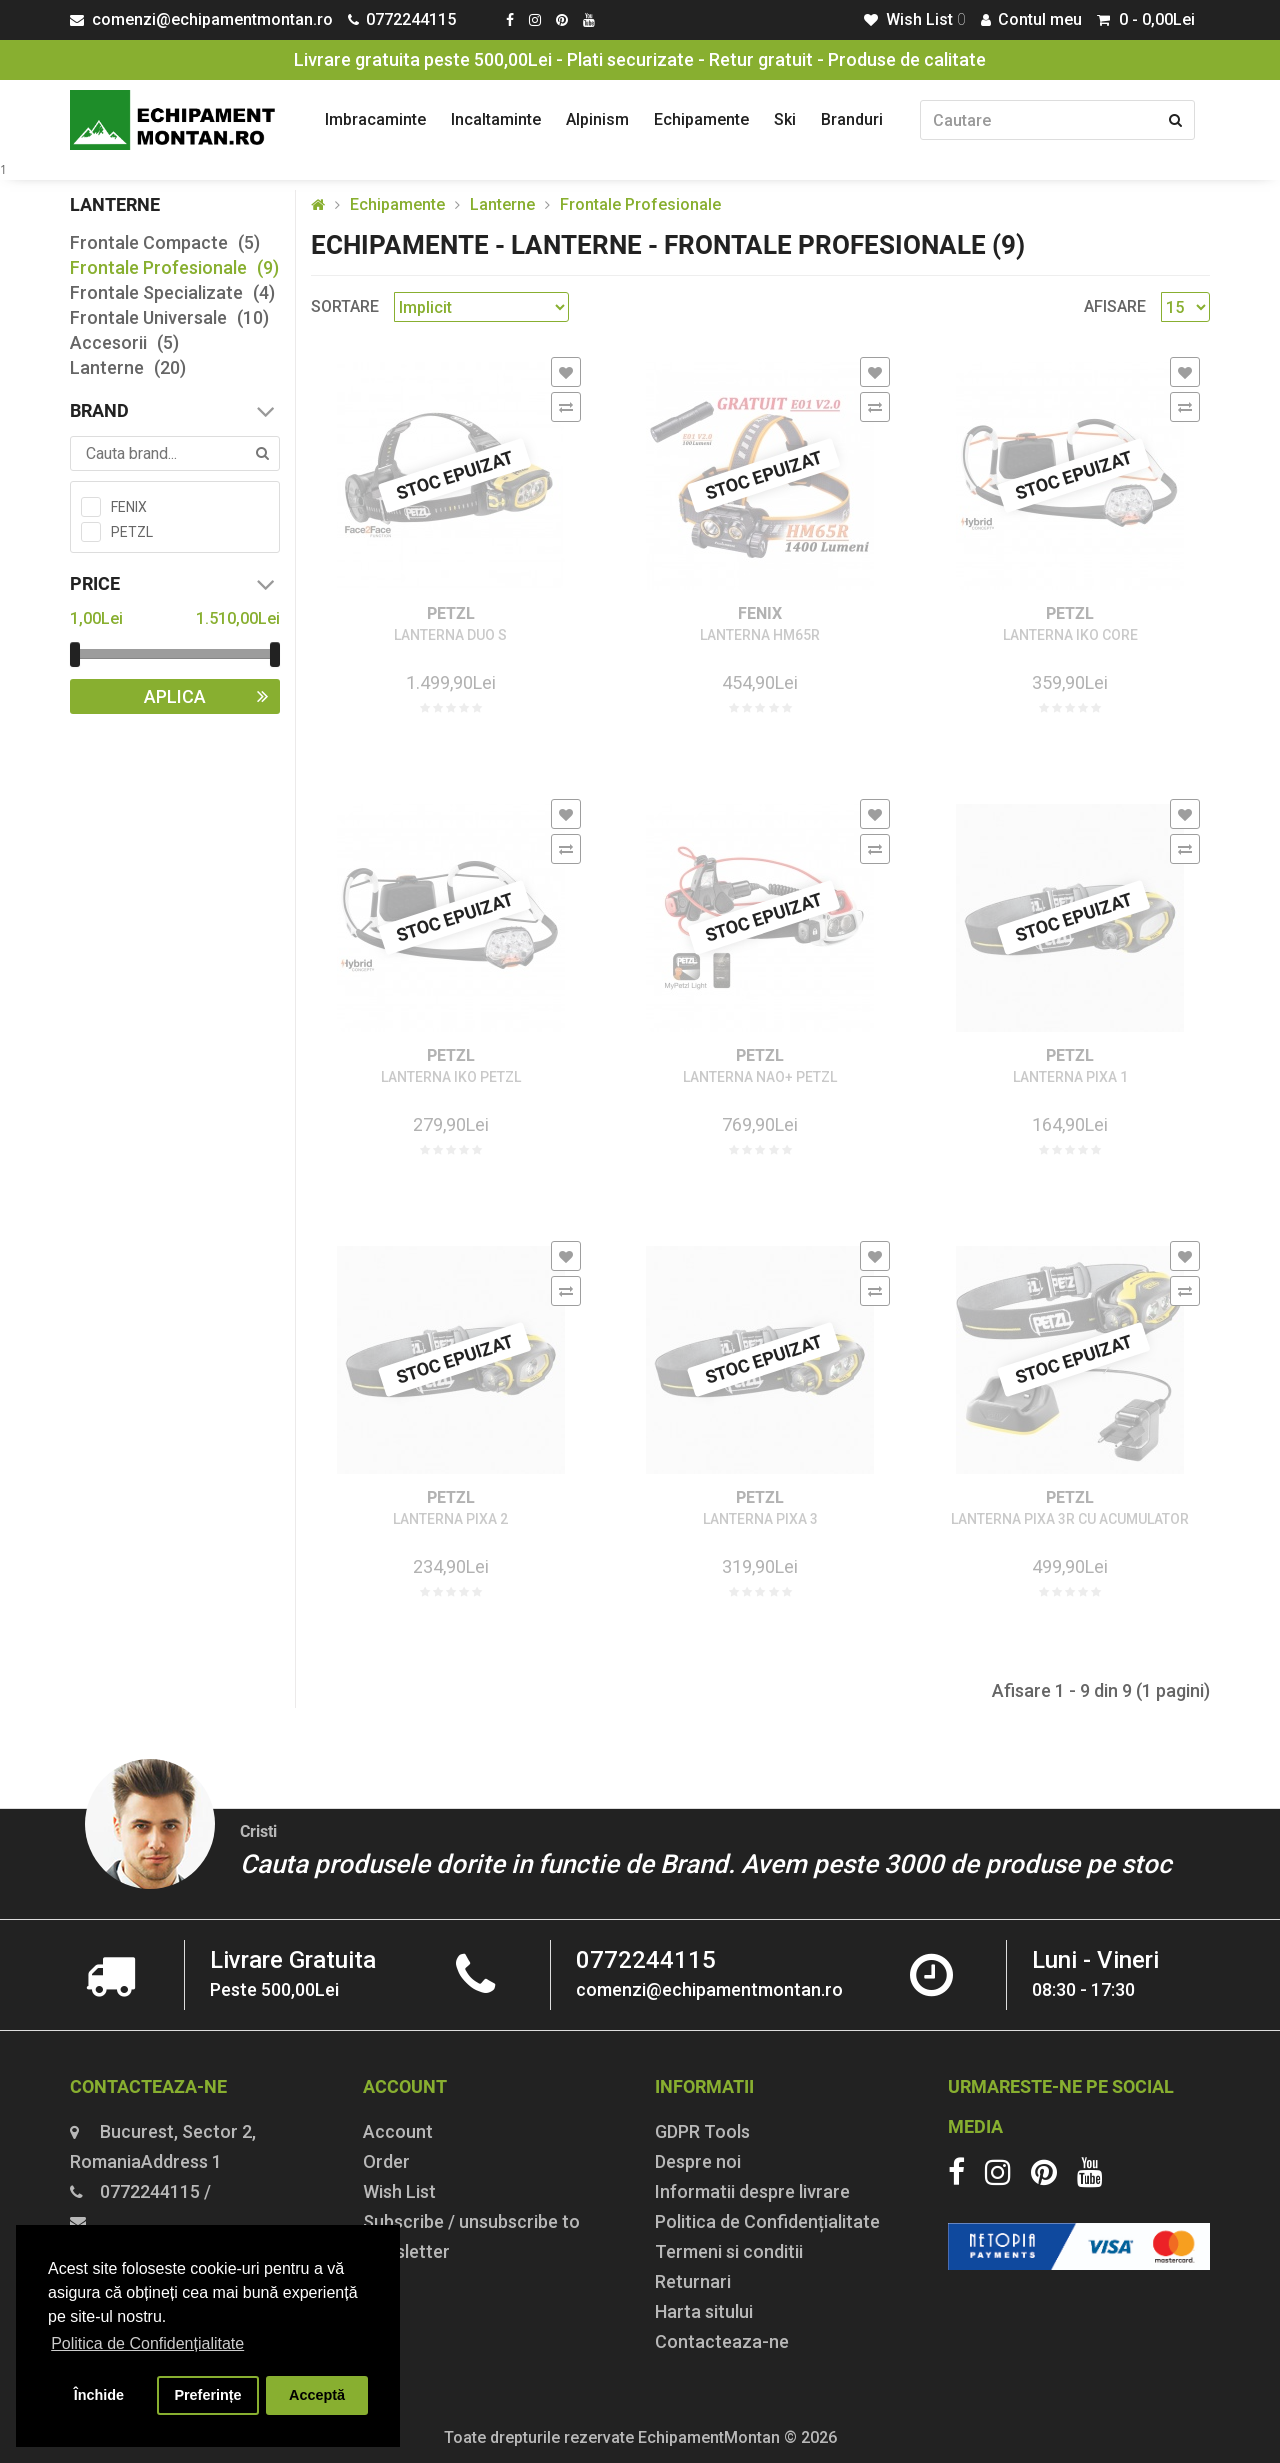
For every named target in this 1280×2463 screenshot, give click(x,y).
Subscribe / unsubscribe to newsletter (471, 2236)
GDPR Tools (702, 2131)
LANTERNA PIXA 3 (760, 1519)
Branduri (852, 119)
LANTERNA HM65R (760, 635)
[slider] (75, 654)
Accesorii (124, 342)
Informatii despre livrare (752, 2191)
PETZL (451, 613)
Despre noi (698, 2161)
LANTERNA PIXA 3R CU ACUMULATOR (1070, 1519)
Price (175, 584)
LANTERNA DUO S (450, 635)
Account (398, 2131)
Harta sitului (704, 2311)
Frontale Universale (169, 317)
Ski (785, 119)
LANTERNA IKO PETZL (451, 1077)
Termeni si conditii (729, 2251)
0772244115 (646, 1960)
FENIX (760, 613)
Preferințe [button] (207, 2395)
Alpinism (597, 119)
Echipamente (701, 119)
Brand (175, 411)
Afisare (1115, 306)
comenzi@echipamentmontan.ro (709, 1989)
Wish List (399, 2191)
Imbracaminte (375, 119)
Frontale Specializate (172, 292)
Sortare (345, 306)
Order (386, 2161)
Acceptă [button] (317, 2395)
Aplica (212, 696)
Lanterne (128, 367)
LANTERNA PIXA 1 (1070, 1077)
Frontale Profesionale (174, 267)
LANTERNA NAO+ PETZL (760, 1077)
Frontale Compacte (165, 242)
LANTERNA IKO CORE (1070, 635)
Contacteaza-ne (722, 2341)
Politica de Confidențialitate (767, 2221)
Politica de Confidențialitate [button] (147, 2343)
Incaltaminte (496, 119)
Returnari (693, 2281)
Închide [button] (99, 2395)
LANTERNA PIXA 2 (450, 1519)
